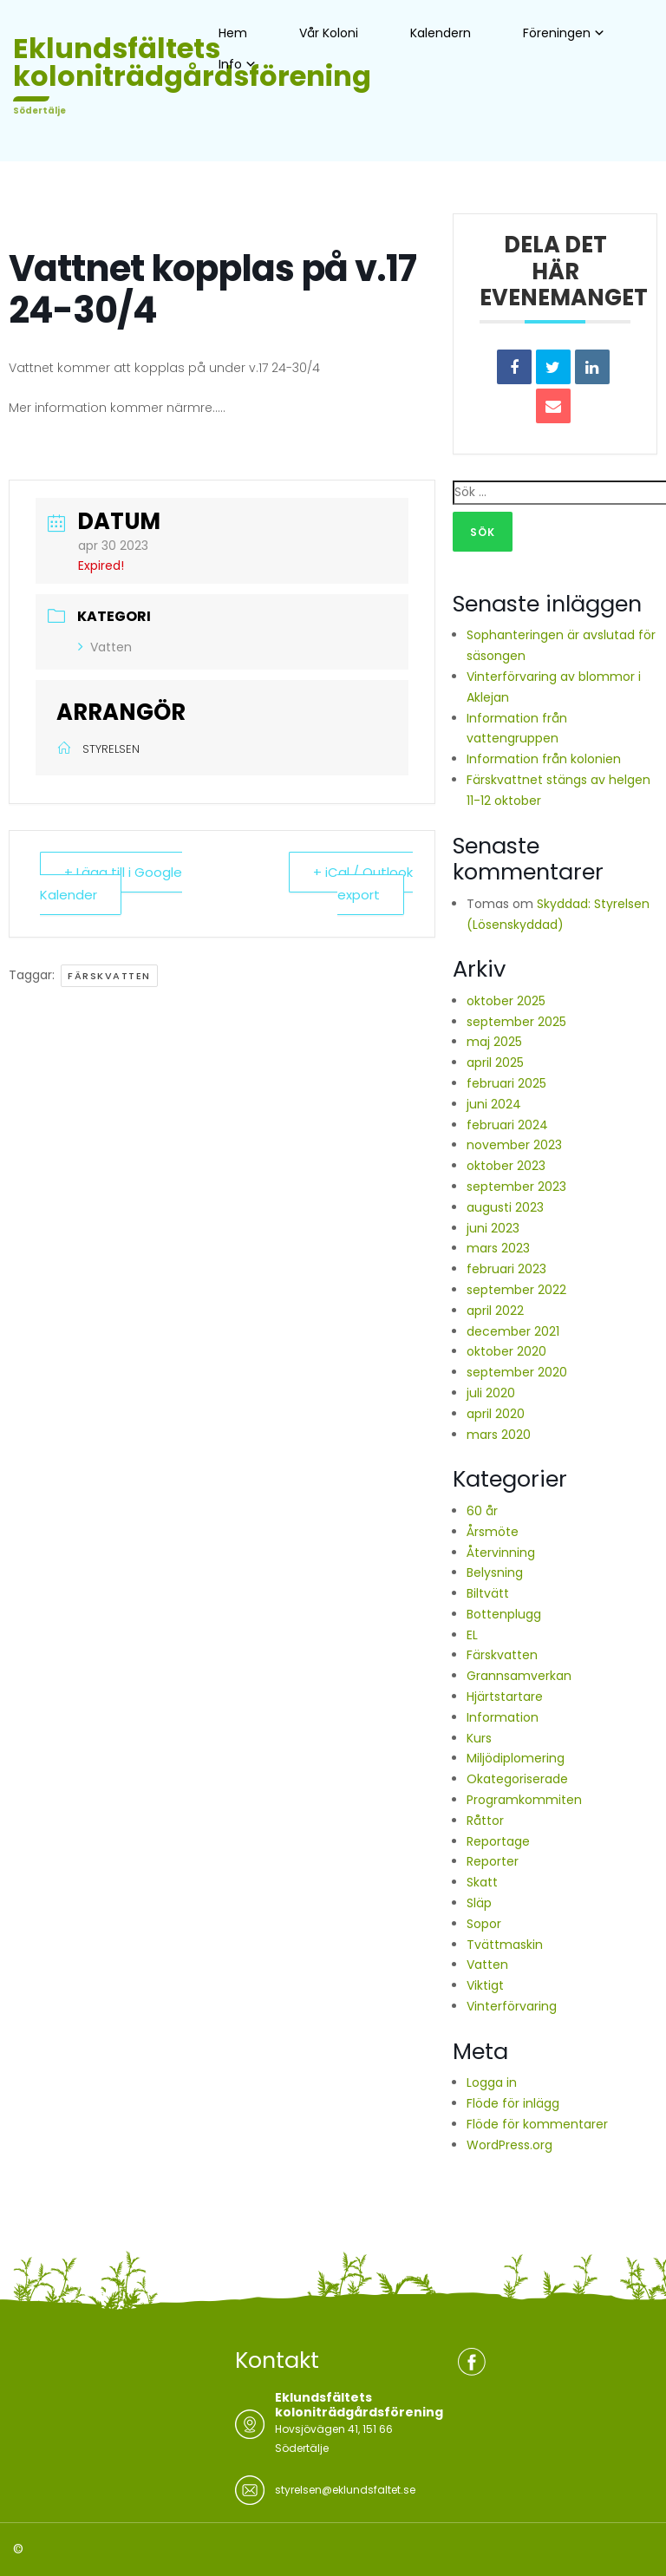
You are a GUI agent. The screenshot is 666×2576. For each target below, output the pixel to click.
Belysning (495, 1572)
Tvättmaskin (505, 1944)
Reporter (493, 1861)
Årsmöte (493, 1531)
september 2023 (516, 1186)
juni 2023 (493, 1228)
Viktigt (485, 1985)
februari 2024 (507, 1125)
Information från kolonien (544, 759)
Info (230, 64)
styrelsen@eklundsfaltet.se (345, 2489)
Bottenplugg (504, 1614)
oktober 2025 (506, 1001)
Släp (479, 1903)
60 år (482, 1511)
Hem (233, 33)
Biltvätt (488, 1593)
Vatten (105, 647)
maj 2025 (494, 1041)
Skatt (482, 1882)
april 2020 (496, 1413)
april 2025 (495, 1062)
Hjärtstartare (505, 1696)
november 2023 (514, 1145)
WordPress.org (509, 2145)
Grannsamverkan (519, 1675)
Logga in (492, 2082)
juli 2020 (491, 1393)
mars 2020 (499, 1434)
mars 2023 (498, 1248)
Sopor (484, 1923)
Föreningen (557, 33)
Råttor (485, 1820)
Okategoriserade (517, 1779)
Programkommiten (524, 1799)
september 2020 (517, 1372)
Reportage (498, 1841)
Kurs (479, 1738)
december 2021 (513, 1331)
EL (472, 1635)
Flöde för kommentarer (537, 2124)
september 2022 (516, 1289)
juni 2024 (494, 1104)
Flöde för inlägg (513, 2103)
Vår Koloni (328, 33)
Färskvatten (109, 976)
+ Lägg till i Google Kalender (111, 883)
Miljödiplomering (516, 1758)
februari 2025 (506, 1083)
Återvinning (501, 1552)
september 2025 (516, 1021)
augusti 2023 (505, 1207)
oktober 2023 (506, 1165)
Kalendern (440, 33)
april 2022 (495, 1310)
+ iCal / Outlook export (363, 883)
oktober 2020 (506, 1351)
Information (503, 1717)
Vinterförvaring (512, 2006)
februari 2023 (506, 1269)
